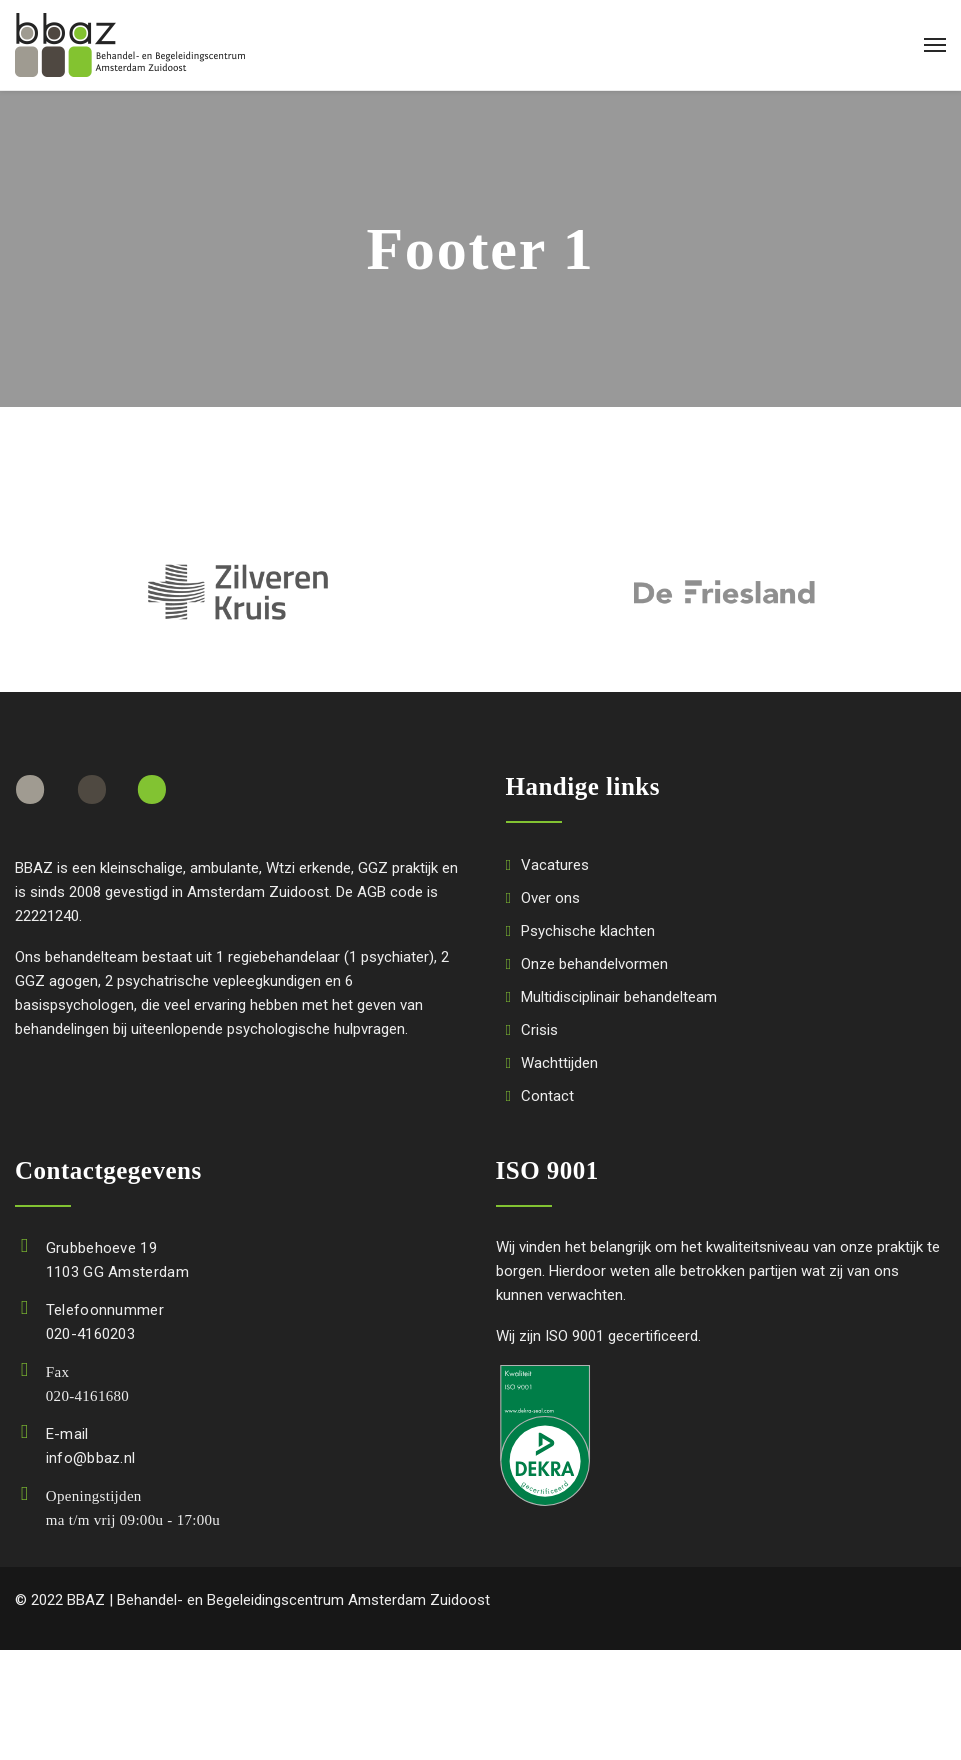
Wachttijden (559, 1063)
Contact (547, 1096)
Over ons (550, 898)
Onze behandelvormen (594, 964)
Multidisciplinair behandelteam (619, 997)
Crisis (539, 1030)
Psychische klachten (588, 931)
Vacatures (555, 865)
